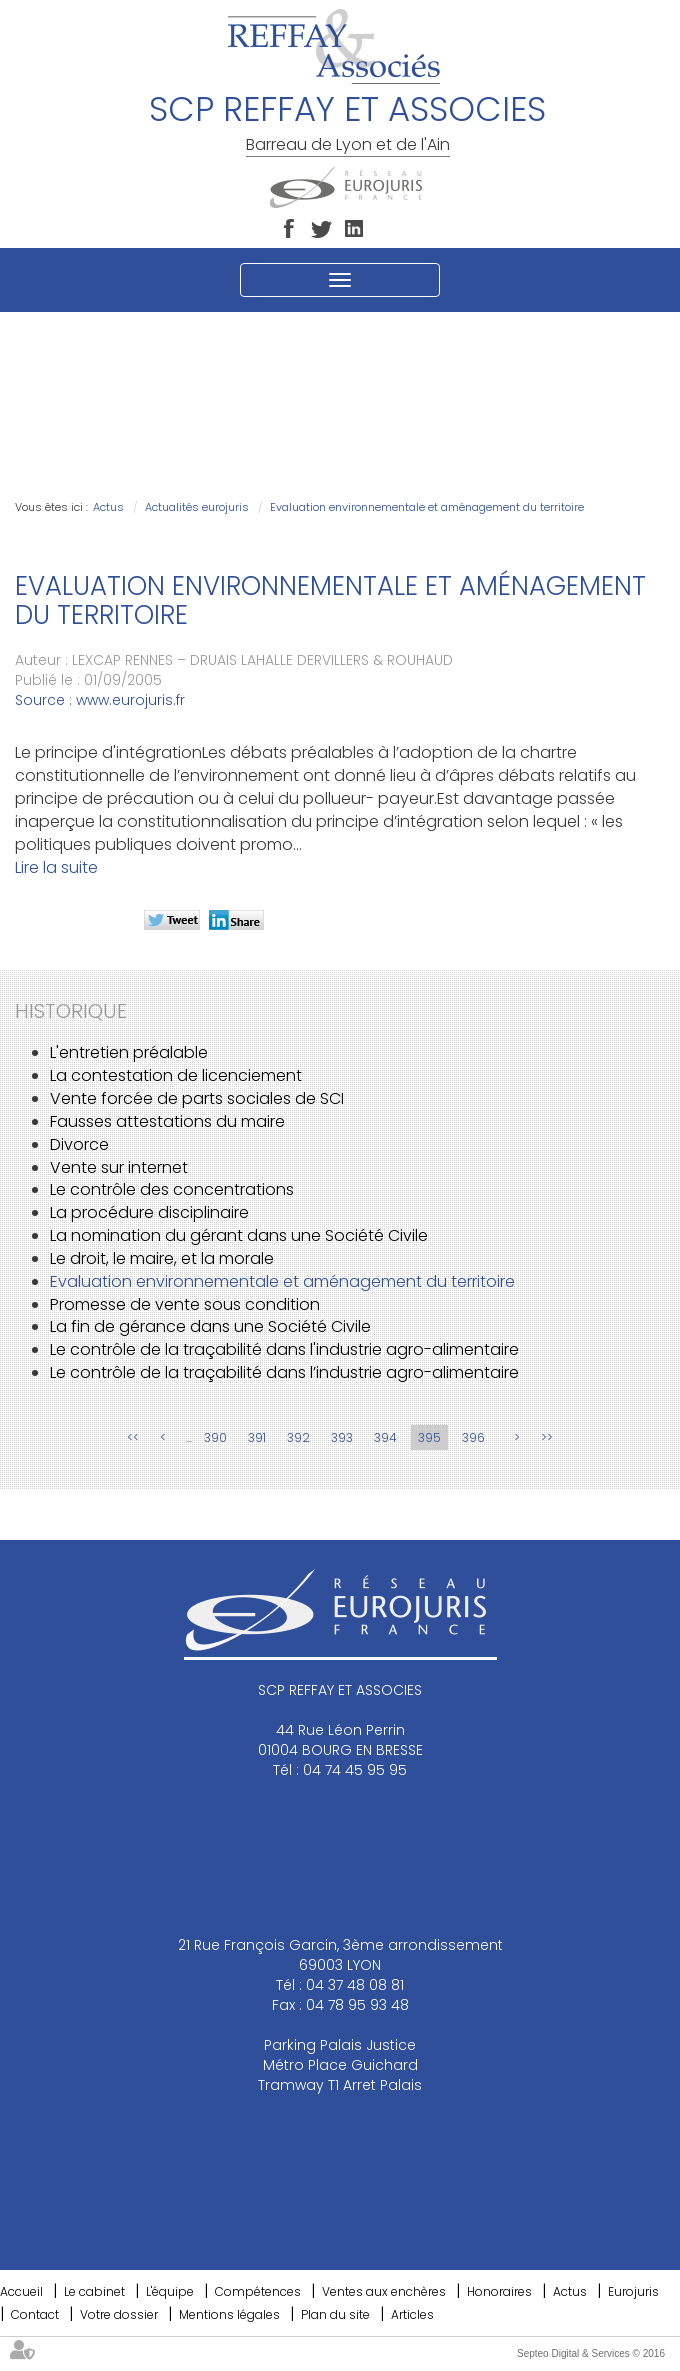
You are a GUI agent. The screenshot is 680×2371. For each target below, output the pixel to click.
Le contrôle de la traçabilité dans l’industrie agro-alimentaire (284, 1372)
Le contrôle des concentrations (172, 1189)
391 (257, 1437)
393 (342, 1437)
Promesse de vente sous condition (185, 1304)
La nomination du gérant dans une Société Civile (239, 1235)
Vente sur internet (119, 1167)
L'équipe (170, 2291)
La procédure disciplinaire (149, 1212)
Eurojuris (633, 2291)
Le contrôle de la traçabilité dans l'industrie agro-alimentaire (284, 1349)
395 (429, 1437)
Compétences (258, 2291)
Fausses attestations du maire (167, 1121)
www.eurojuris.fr (130, 700)
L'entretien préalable (129, 1052)
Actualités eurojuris (197, 507)
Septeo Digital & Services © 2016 (591, 2353)
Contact (35, 2314)
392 (298, 1437)
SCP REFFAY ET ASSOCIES (347, 109)
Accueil (21, 2291)
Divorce (79, 1144)
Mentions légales (229, 2314)
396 (473, 1437)
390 (215, 1437)
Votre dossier (119, 2314)
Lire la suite (56, 867)
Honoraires (499, 2291)
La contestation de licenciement (176, 1075)
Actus (108, 507)
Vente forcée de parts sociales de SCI (197, 1098)
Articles (412, 2314)
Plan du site (335, 2314)
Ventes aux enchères (384, 2291)
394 (385, 1437)
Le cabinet (94, 2291)
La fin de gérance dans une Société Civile (210, 1326)
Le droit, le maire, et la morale (162, 1258)
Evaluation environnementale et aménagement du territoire (427, 507)
